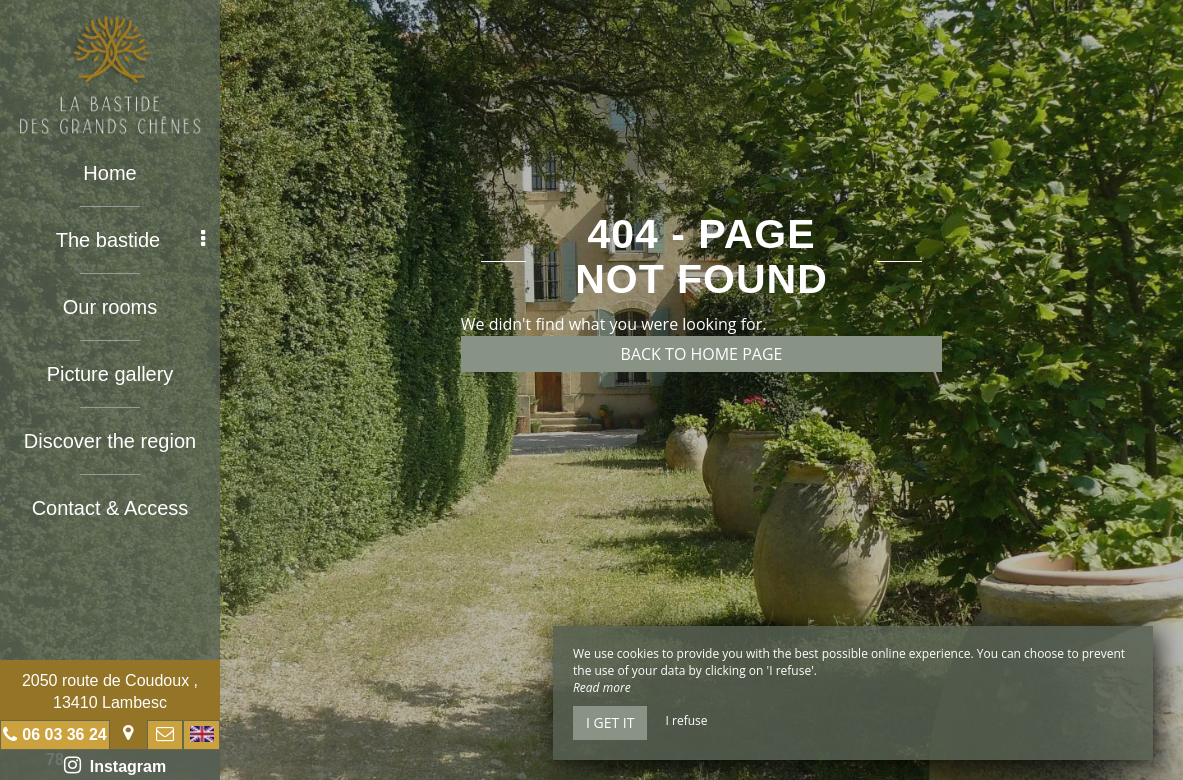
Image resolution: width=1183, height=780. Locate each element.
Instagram (115, 765)
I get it (610, 722)
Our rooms (110, 307)
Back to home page (702, 354)
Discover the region (110, 441)
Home (109, 173)
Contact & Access (110, 508)
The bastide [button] (130, 240)
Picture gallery (110, 374)
